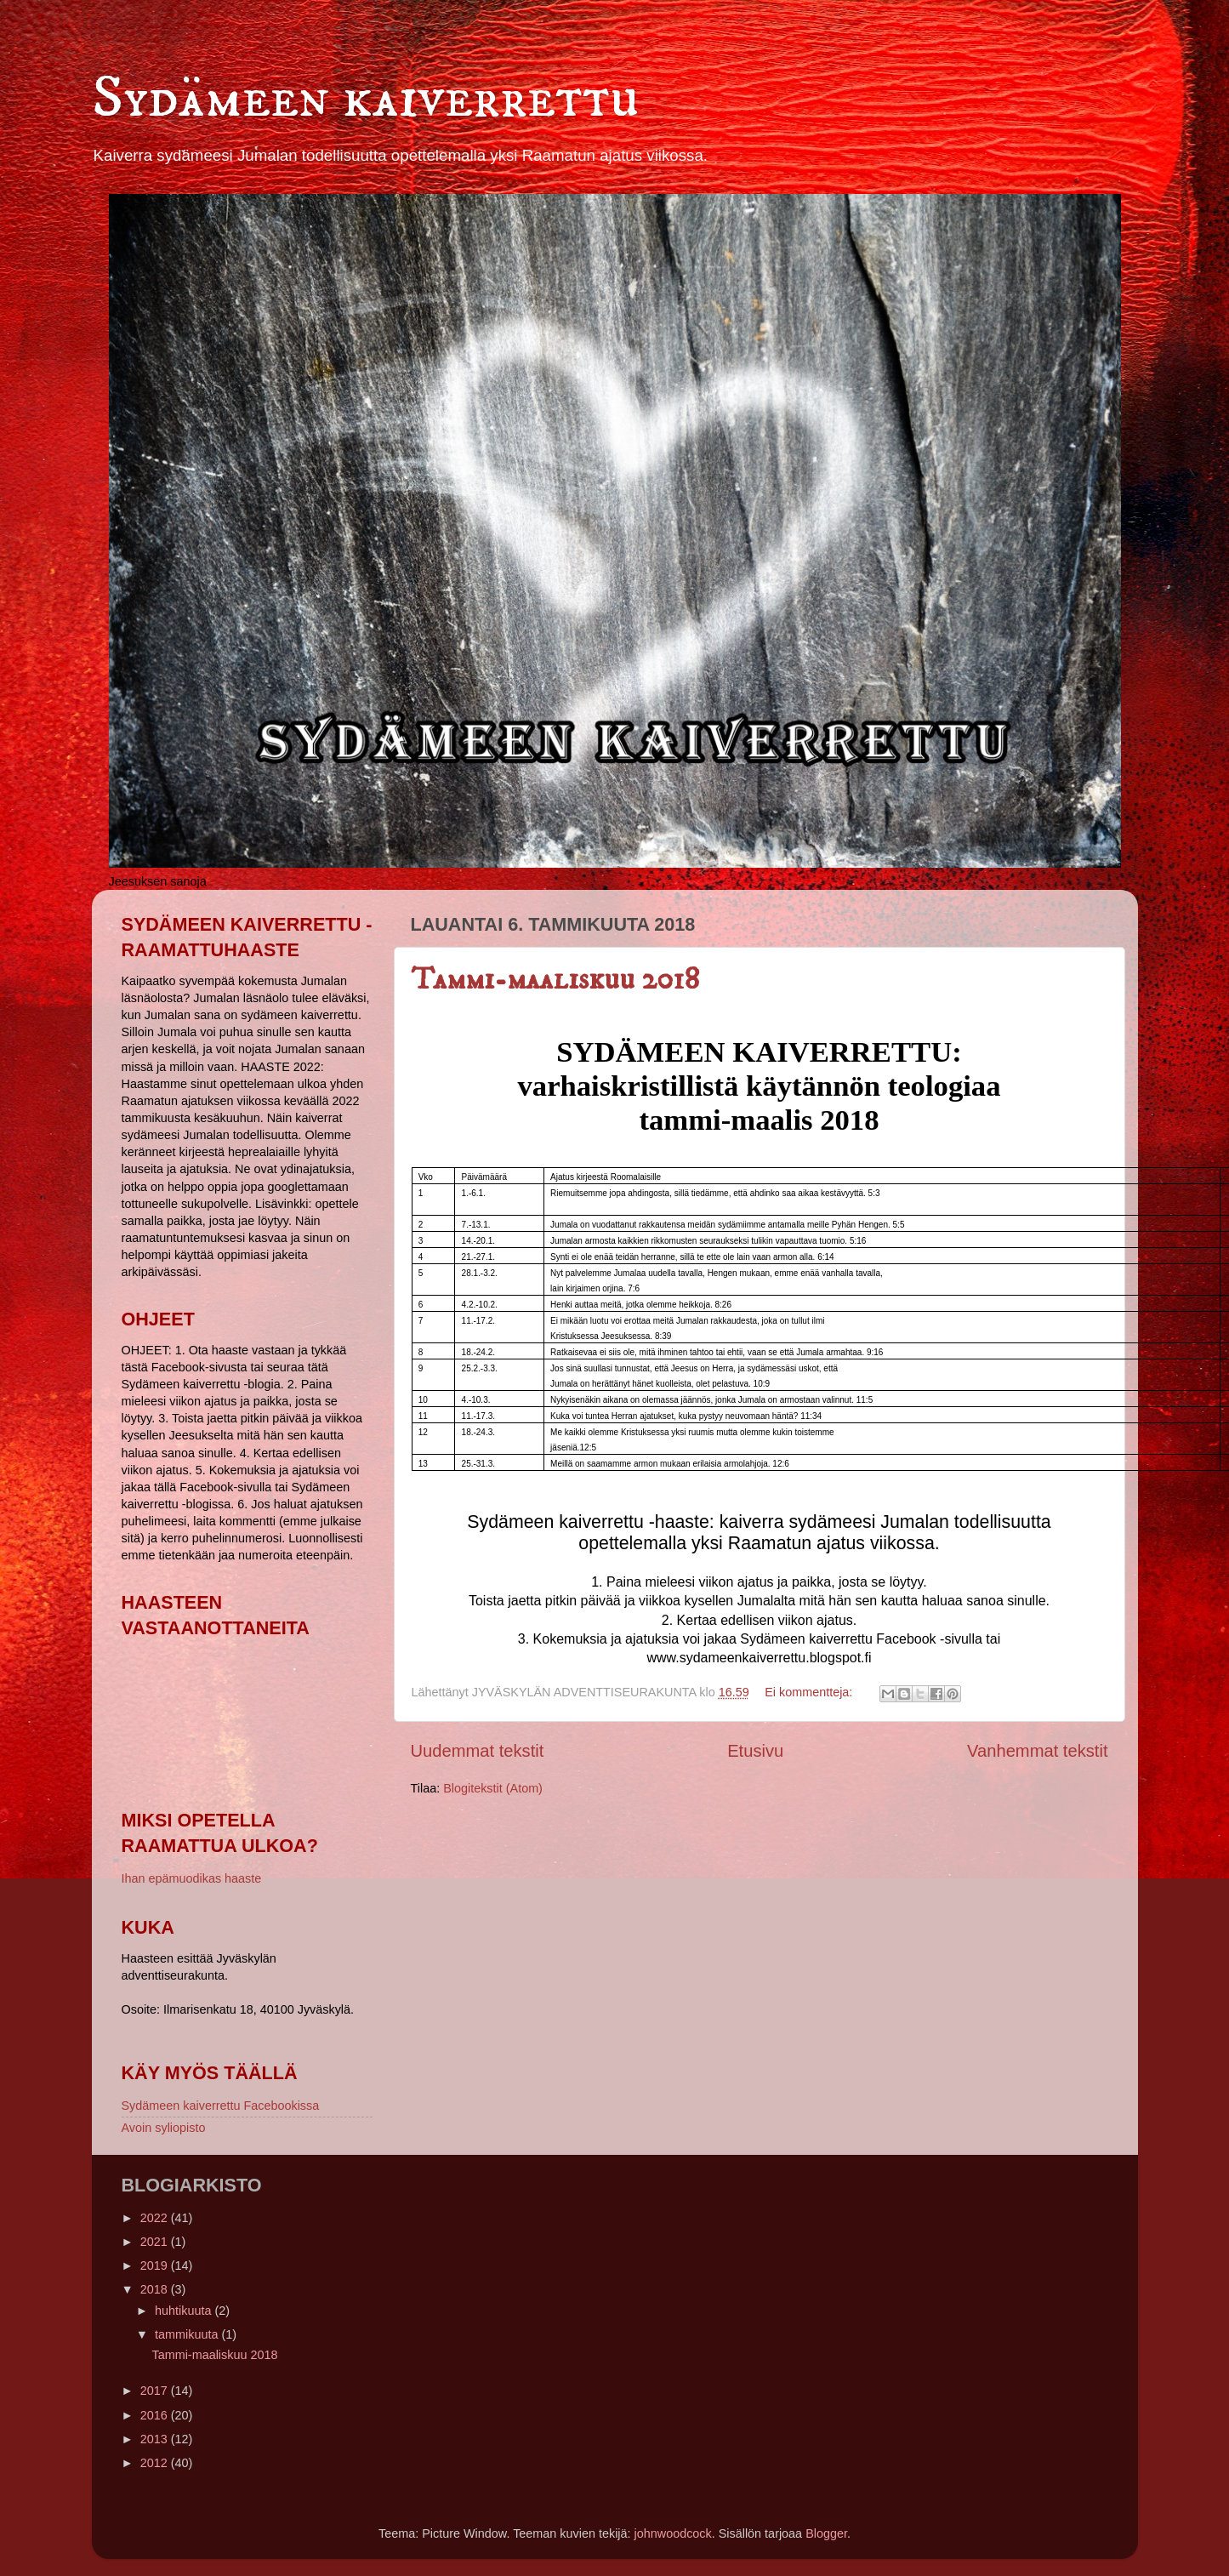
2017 (155, 2390)
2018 (155, 2289)
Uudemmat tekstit (477, 1750)
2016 (155, 2415)
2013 (155, 2439)
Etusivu (755, 1750)
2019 (155, 2265)
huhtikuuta (184, 2310)
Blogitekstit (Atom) (493, 1788)
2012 (155, 2463)
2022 (155, 2218)
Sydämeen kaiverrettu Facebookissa (221, 2105)
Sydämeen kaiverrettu (366, 98)
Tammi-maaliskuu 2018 (555, 979)
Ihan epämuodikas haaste (192, 1878)
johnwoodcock (673, 2533)
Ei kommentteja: (810, 1692)
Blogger (826, 2533)
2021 (155, 2241)
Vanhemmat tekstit (1037, 1750)
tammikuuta (188, 2334)
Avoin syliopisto (164, 2127)
